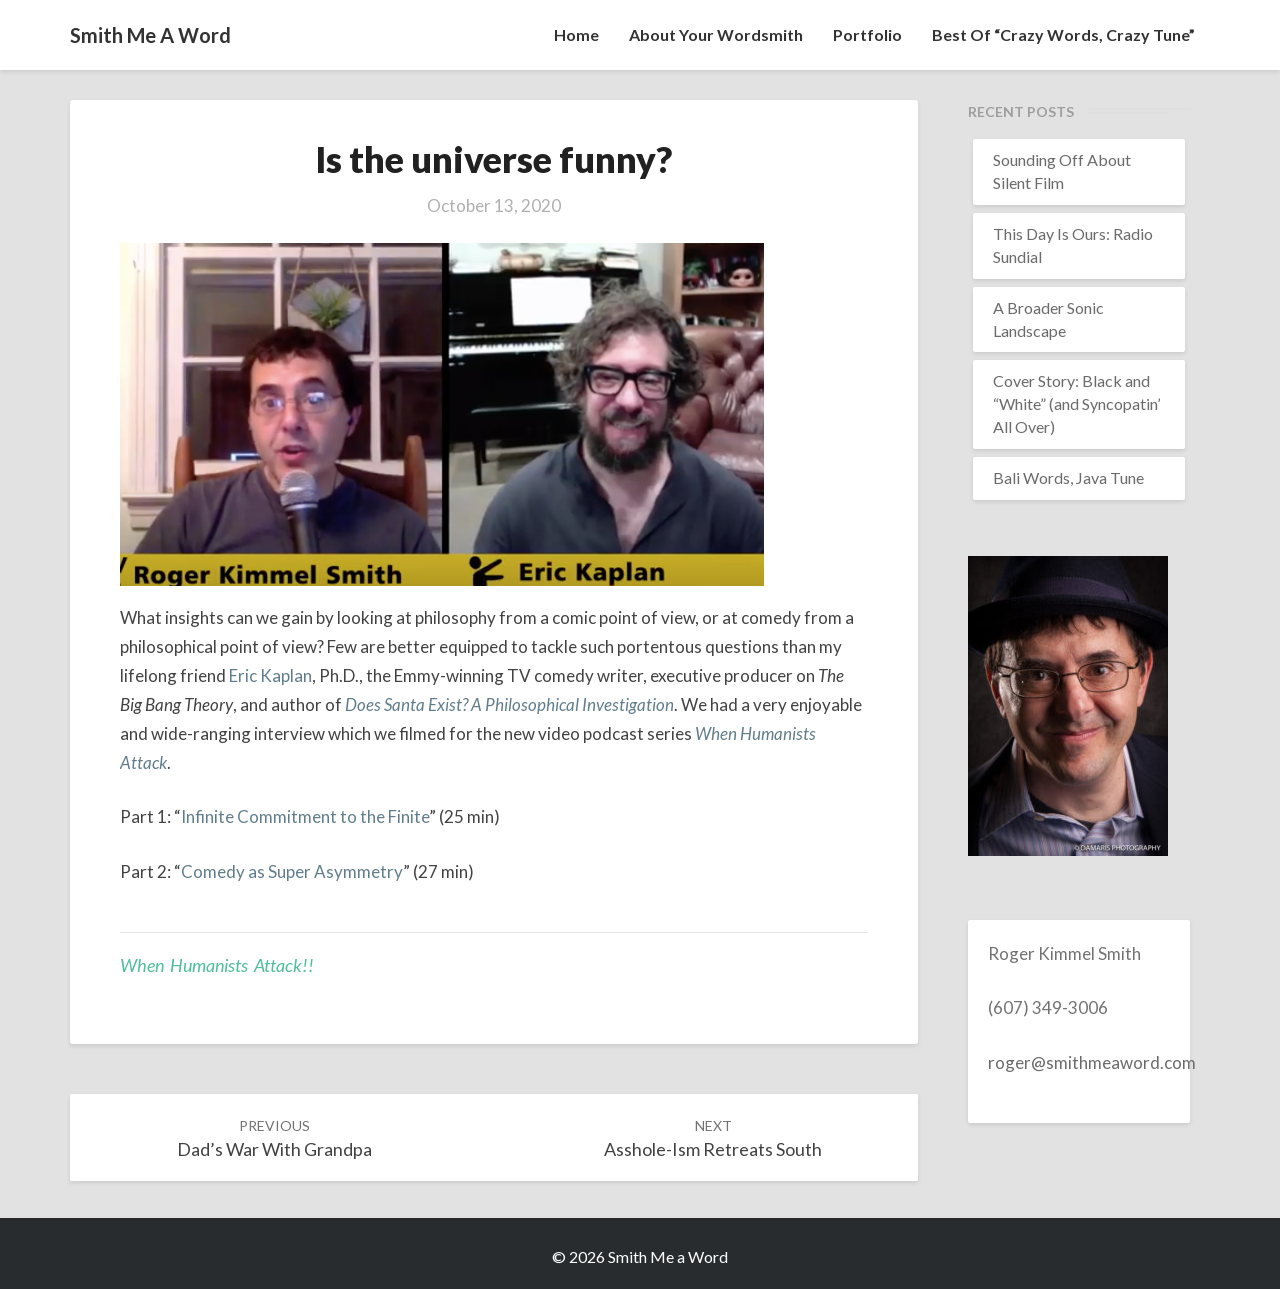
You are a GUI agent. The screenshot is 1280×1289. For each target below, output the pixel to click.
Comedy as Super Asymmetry (292, 871)
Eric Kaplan (270, 675)
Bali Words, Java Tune (1068, 477)
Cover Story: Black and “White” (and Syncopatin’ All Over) (1076, 403)
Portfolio (867, 34)
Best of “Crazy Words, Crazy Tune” (1063, 34)
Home (576, 34)
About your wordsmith (716, 34)
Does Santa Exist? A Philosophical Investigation (509, 704)
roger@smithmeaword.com (1092, 1062)
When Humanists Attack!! (217, 965)
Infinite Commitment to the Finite (305, 816)
